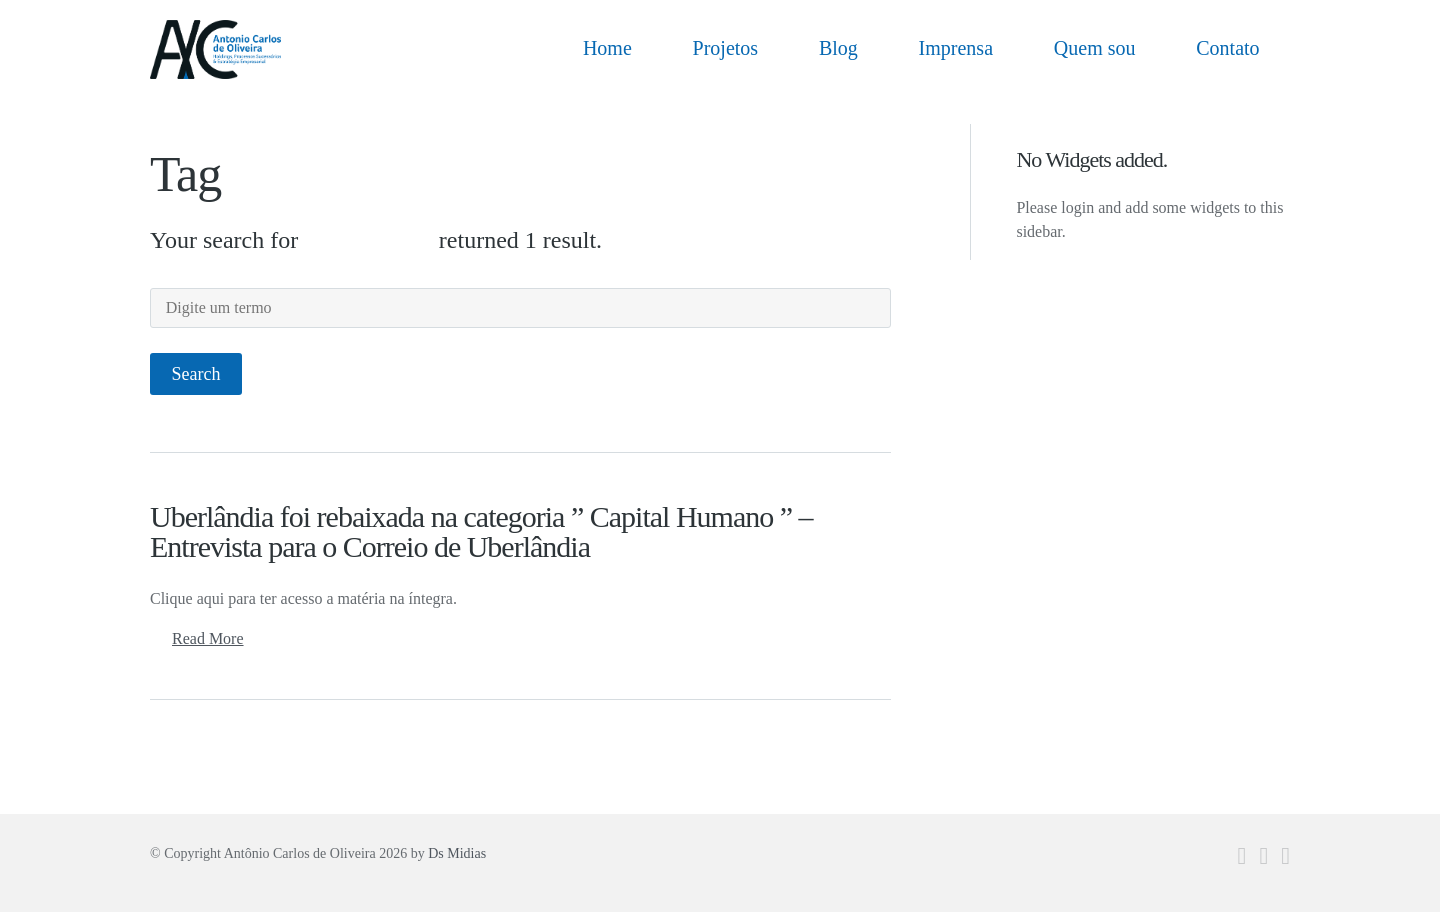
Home (607, 48)
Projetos (726, 48)
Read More (208, 638)
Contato (1227, 48)
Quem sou (1095, 48)
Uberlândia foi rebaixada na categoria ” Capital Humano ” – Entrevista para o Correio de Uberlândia (481, 531)
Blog (838, 48)
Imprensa (956, 48)
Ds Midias (457, 853)
